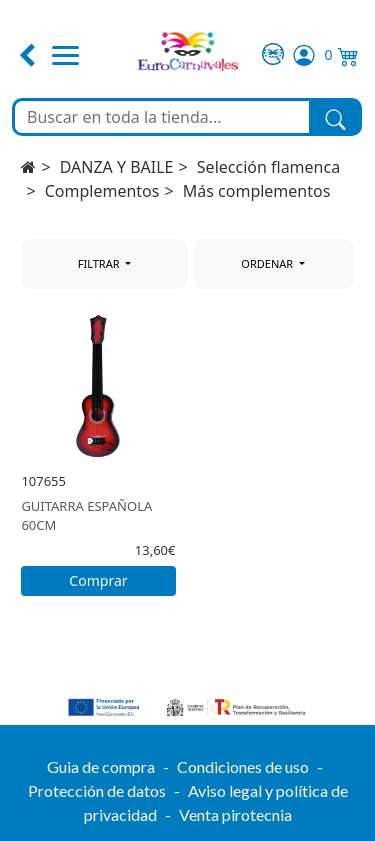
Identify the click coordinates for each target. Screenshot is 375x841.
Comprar (98, 580)
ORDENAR (268, 263)
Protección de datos (97, 790)
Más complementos (257, 191)
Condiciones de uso (243, 766)
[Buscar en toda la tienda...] (162, 117)
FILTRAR (100, 263)
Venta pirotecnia (235, 814)
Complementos (102, 191)
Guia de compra (101, 766)
